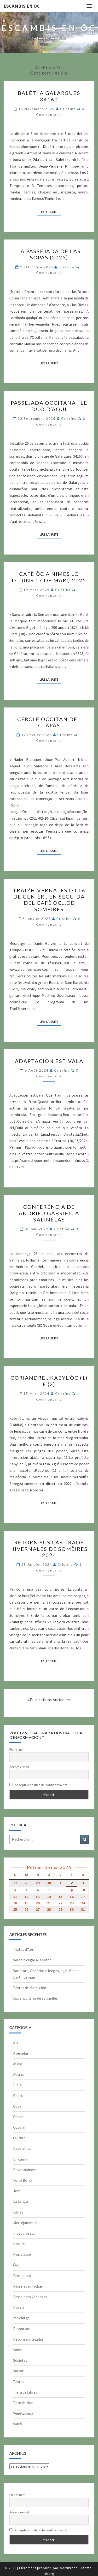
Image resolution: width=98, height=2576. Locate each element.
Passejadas (22, 2275)
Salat (17, 2349)
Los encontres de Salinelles (35, 1998)
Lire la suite (50, 211)
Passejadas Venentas (30, 2296)
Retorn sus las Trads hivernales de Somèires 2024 (49, 1548)
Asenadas (21, 2053)
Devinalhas (22, 2148)
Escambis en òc (22, 6)
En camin (20, 2159)
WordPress (68, 2568)
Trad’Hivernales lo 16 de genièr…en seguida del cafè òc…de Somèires (49, 899)
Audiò (17, 2063)
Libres (18, 2212)
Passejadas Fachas (28, 2286)
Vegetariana (23, 2413)
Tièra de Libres (25, 2392)
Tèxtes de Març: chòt (30, 1987)
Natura (19, 2243)
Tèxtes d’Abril (24, 1949)
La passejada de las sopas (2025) (49, 254)
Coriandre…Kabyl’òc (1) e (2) (49, 1380)
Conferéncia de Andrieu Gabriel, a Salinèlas (49, 1213)
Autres (18, 2074)
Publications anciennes (49, 1699)
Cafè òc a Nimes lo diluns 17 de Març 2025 (49, 577)
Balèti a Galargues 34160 (49, 96)
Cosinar (19, 2127)
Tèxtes (18, 2381)
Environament (25, 2169)
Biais (17, 2084)
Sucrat (18, 2370)
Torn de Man (23, 2402)
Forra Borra (22, 2180)
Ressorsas (21, 2328)
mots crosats (24, 2233)
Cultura (19, 2137)
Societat (20, 2360)
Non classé (22, 2254)
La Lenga (20, 2201)
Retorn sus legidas (28, 2339)
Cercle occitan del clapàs (49, 722)
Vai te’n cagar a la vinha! (32, 1959)
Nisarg (49, 2573)
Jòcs (17, 2190)
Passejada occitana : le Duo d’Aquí (49, 405)
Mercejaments (25, 2222)
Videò (17, 2423)
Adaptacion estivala (49, 1061)
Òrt (16, 2265)
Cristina (68, 109)
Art (15, 2042)
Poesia (18, 2307)
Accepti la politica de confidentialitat (38, 1785)
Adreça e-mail (19, 1767)
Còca (17, 2106)
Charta (18, 2095)
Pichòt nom (17, 1749)
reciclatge (21, 2317)
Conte (18, 2116)
